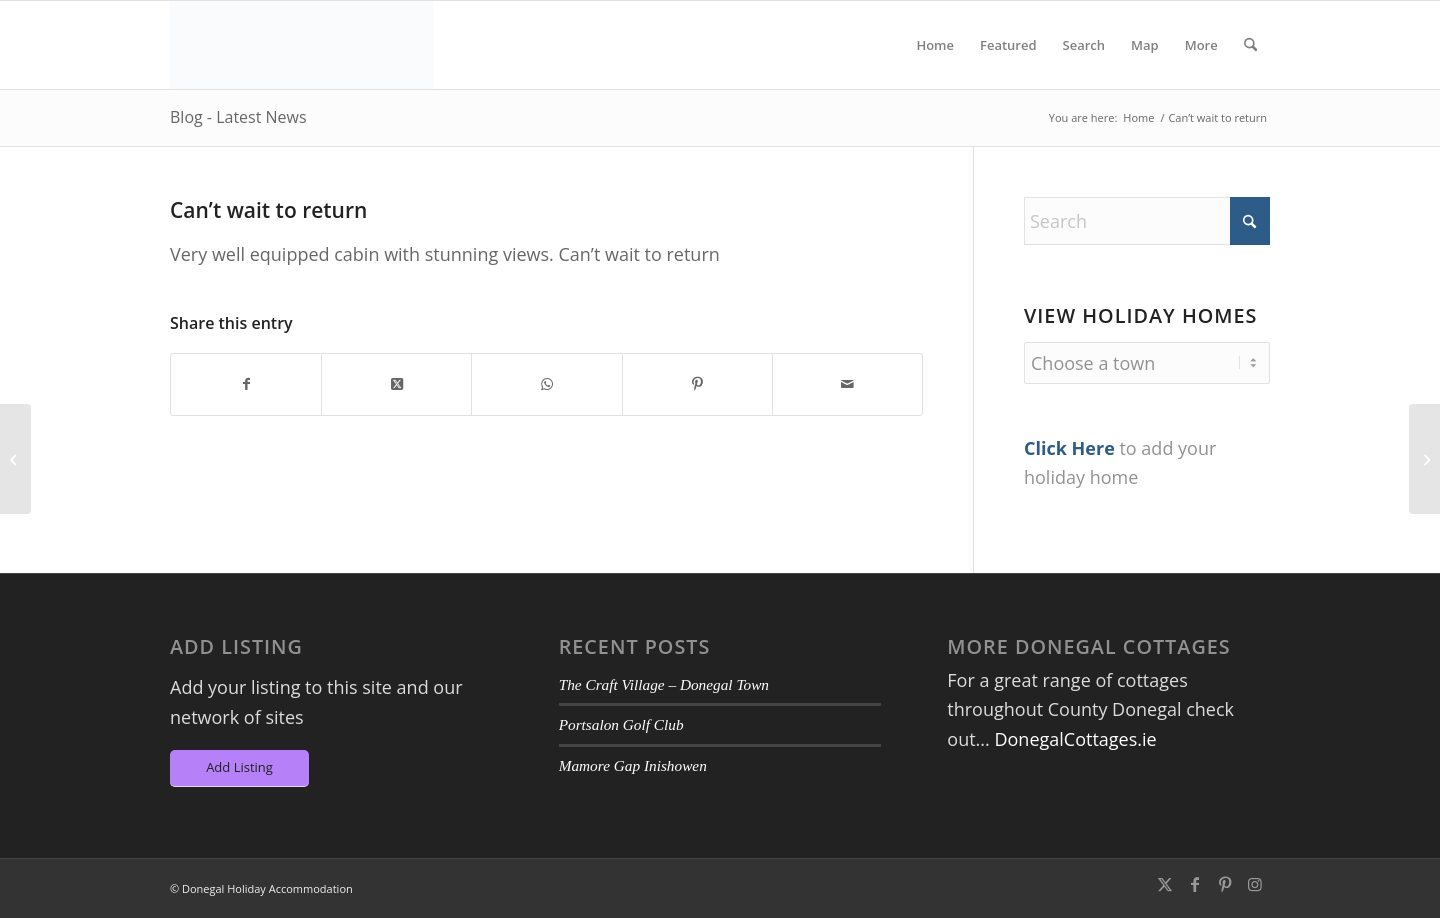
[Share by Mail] (847, 384)
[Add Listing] (239, 768)
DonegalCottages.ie (1075, 739)
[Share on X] (396, 384)
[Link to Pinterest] (1225, 884)
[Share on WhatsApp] (546, 384)
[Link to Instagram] (1255, 884)
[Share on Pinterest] (697, 384)
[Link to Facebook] (1195, 884)
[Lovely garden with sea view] (1424, 459)
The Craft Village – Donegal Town (664, 684)
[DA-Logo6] (302, 45)
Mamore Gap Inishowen (633, 765)
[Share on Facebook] (246, 384)
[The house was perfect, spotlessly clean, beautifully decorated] (15, 459)
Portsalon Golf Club (621, 724)
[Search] (1250, 45)
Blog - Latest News (238, 117)
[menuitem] (935, 45)
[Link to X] (1165, 884)
